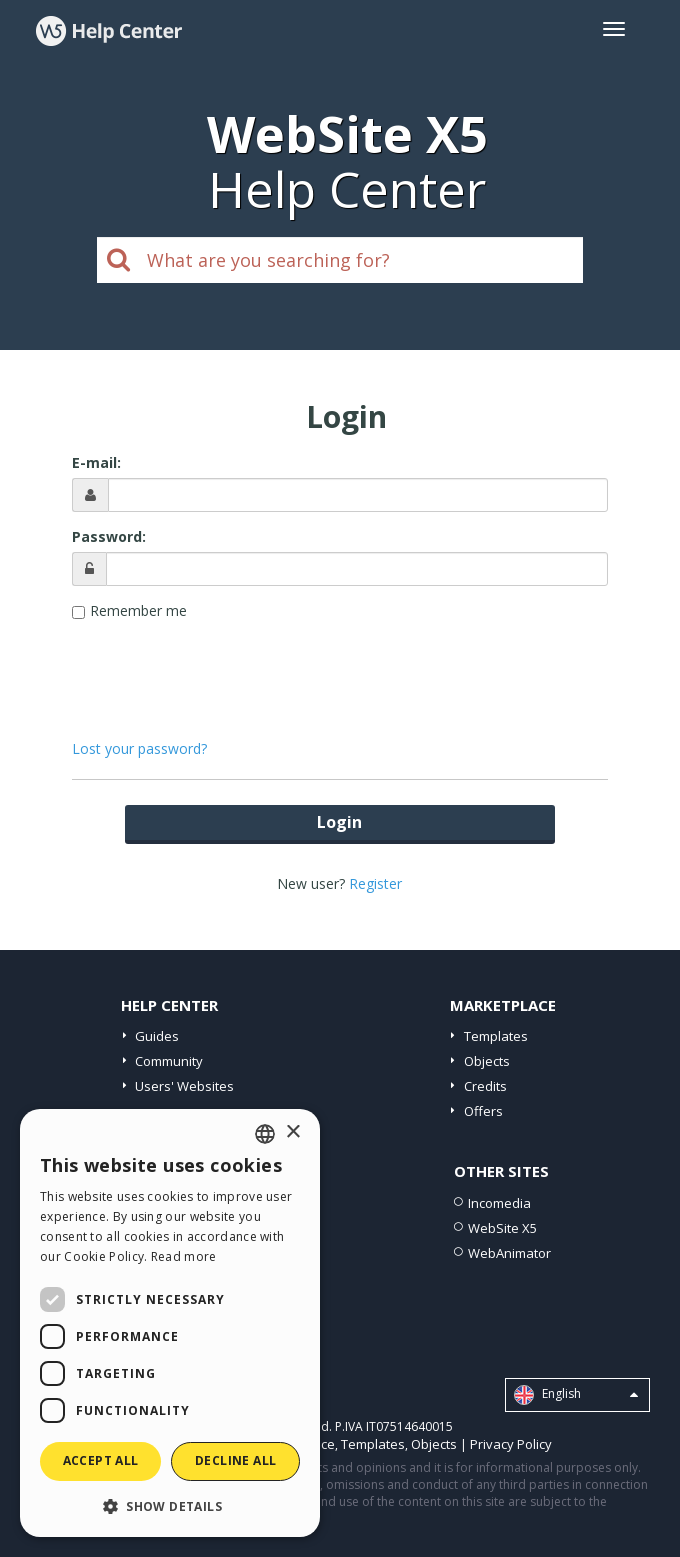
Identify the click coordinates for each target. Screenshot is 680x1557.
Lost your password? (139, 748)
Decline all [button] (235, 1460)
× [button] (292, 1132)
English (576, 1395)
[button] (170, 1505)
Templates (496, 1036)
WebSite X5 (502, 1228)
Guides (157, 1036)
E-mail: (96, 462)
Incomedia (499, 1203)
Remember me (138, 610)
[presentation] (340, 670)
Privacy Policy (511, 1444)
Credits (485, 1086)
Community (169, 1061)
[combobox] (265, 1134)
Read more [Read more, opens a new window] (184, 1256)
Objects (487, 1061)
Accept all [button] (101, 1460)
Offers (483, 1111)
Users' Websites (184, 1086)
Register (375, 883)
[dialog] (170, 1323)
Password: (109, 536)
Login (339, 822)
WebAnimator (509, 1253)
